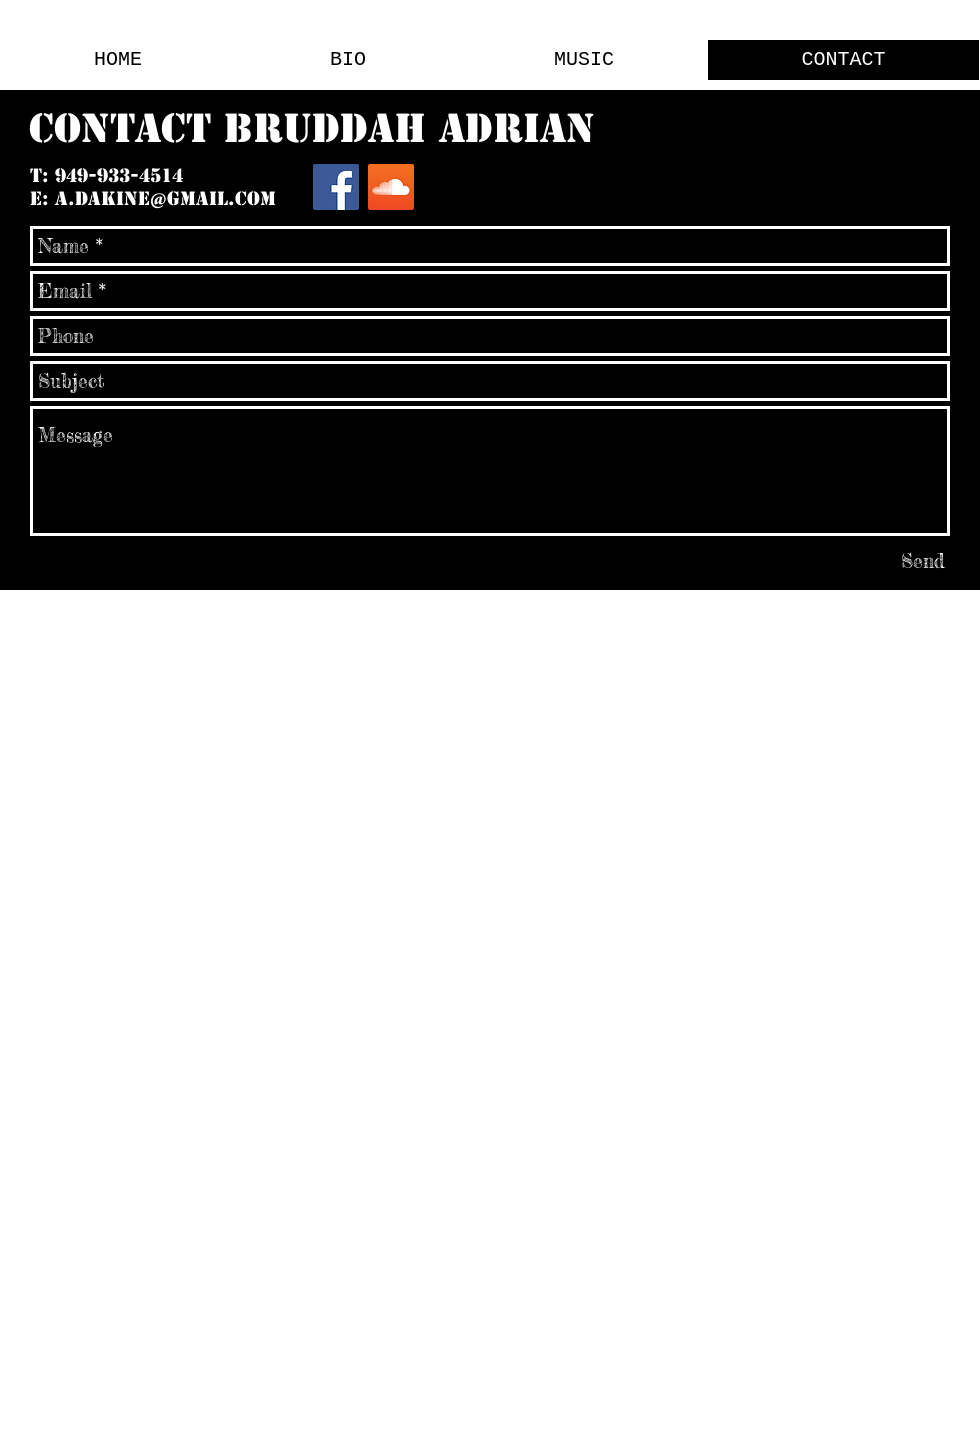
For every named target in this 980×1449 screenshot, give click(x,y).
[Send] (923, 561)
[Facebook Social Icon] (336, 187)
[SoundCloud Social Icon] (391, 187)
